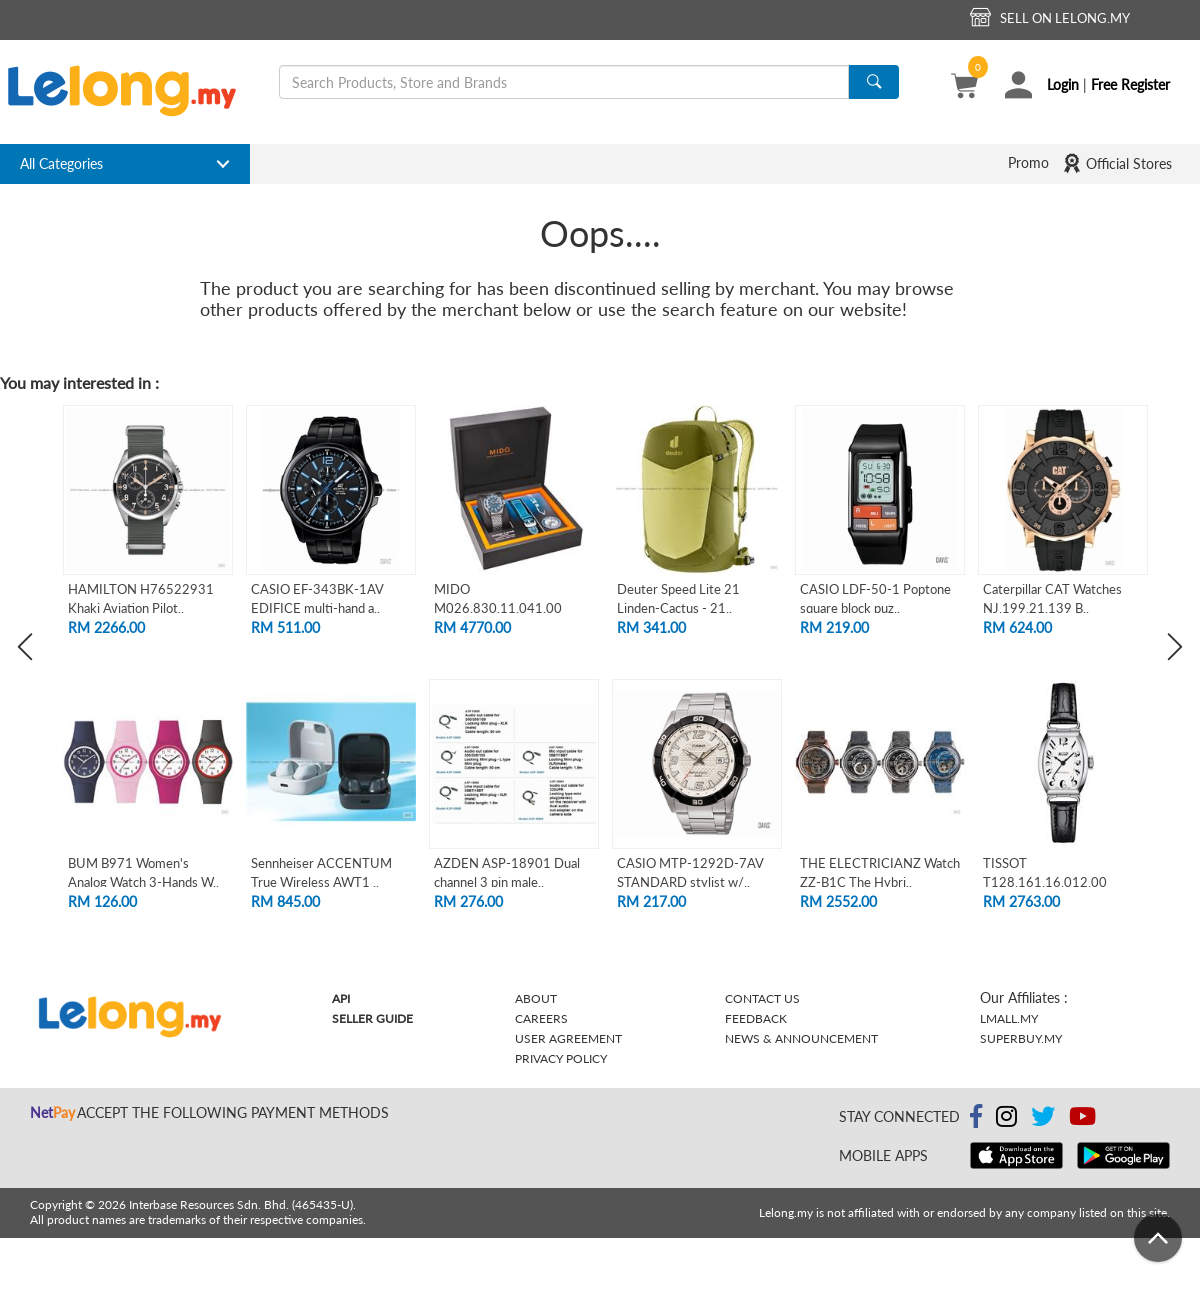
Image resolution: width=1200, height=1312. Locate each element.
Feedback (756, 1018)
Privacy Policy (561, 1058)
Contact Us (762, 998)
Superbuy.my (1021, 1038)
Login (1063, 84)
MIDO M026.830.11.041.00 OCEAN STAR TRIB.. (498, 607)
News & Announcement (801, 1038)
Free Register (1130, 84)
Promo (1028, 162)
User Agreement (568, 1038)
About (536, 998)
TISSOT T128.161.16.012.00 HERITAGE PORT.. (1045, 881)
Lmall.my (1009, 1018)
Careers (541, 1018)
